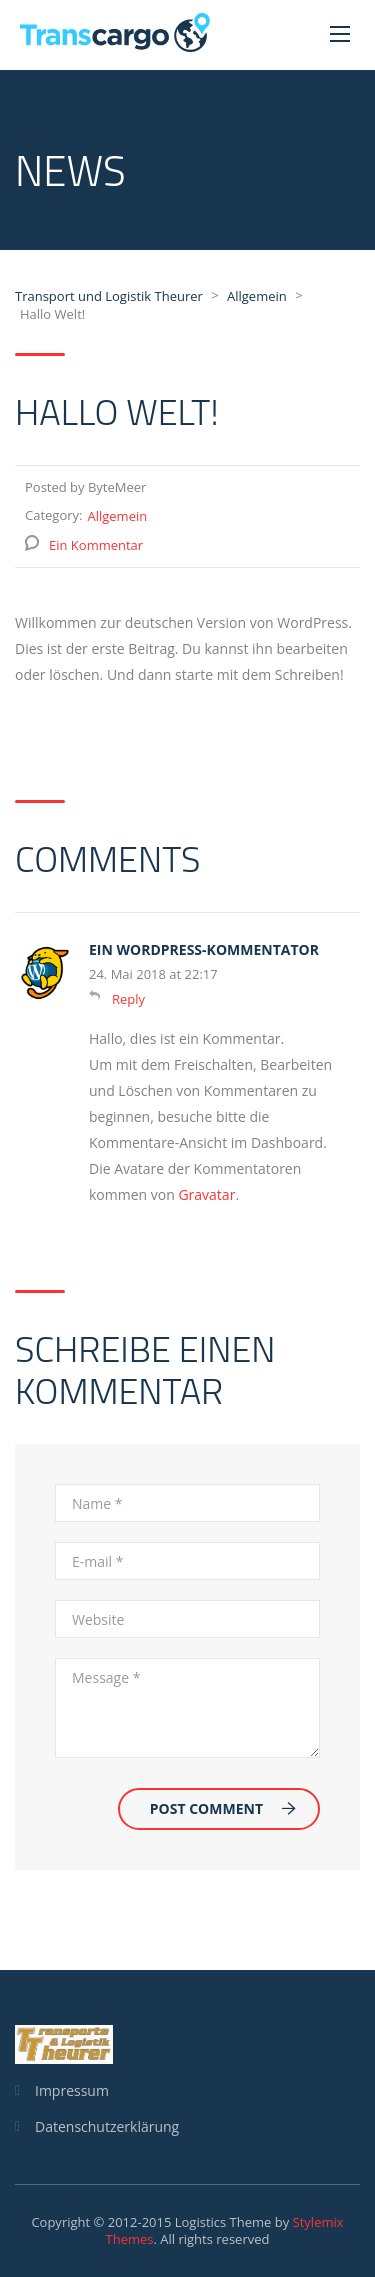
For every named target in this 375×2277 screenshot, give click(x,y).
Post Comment (223, 1808)
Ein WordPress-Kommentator (204, 949)
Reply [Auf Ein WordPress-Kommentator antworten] (128, 999)
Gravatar (206, 1194)
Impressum (72, 2090)
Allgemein (117, 516)
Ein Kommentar (96, 545)
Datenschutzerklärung (107, 2126)
